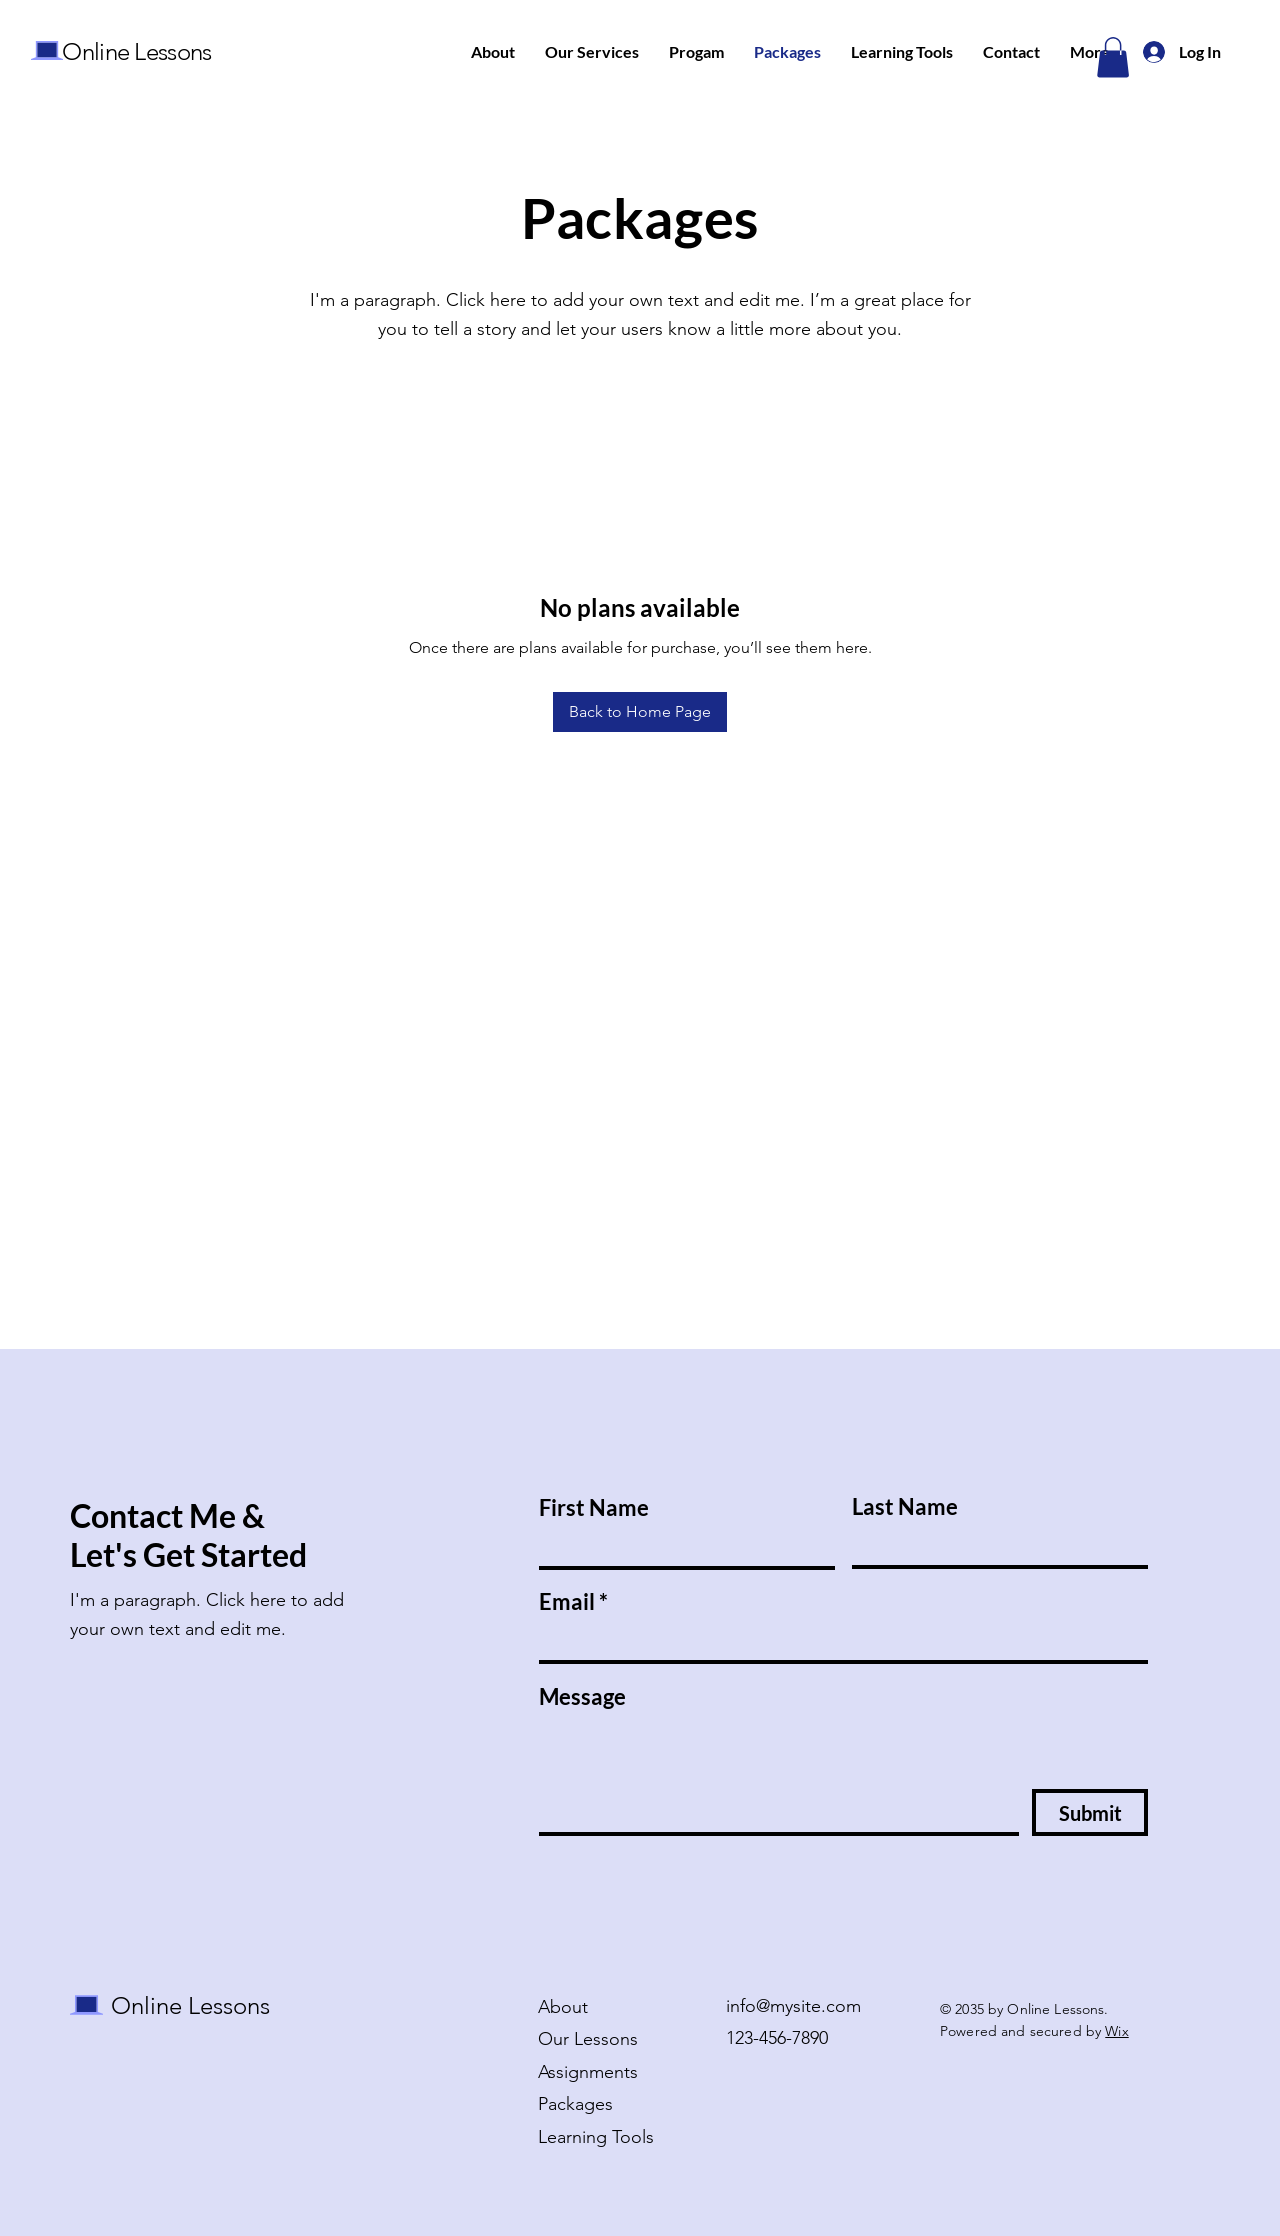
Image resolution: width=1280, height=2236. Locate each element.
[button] (1113, 57)
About (563, 2007)
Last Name (905, 1507)
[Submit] (1090, 1812)
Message (582, 1697)
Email (567, 1602)
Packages (575, 2104)
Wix (1116, 2031)
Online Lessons (136, 51)
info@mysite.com (793, 2006)
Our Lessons (588, 2039)
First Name (594, 1508)
